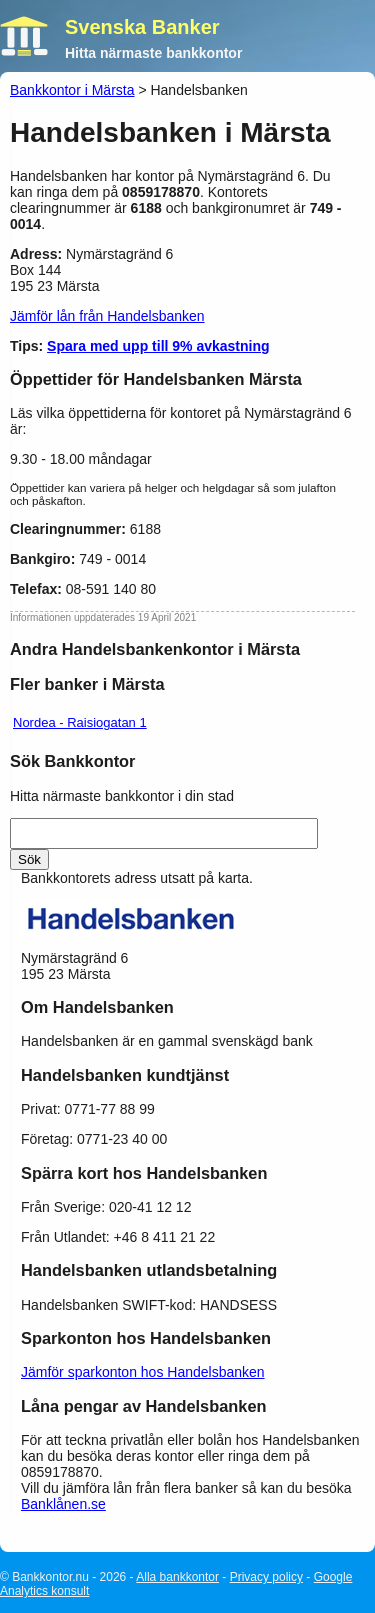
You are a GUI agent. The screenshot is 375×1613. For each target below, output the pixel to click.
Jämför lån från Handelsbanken (107, 316)
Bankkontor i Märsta (72, 90)
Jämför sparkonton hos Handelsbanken (143, 1372)
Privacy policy (266, 1577)
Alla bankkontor (177, 1577)
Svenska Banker (142, 27)
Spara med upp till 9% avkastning (158, 346)
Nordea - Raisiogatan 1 (80, 722)
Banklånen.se (63, 1504)
